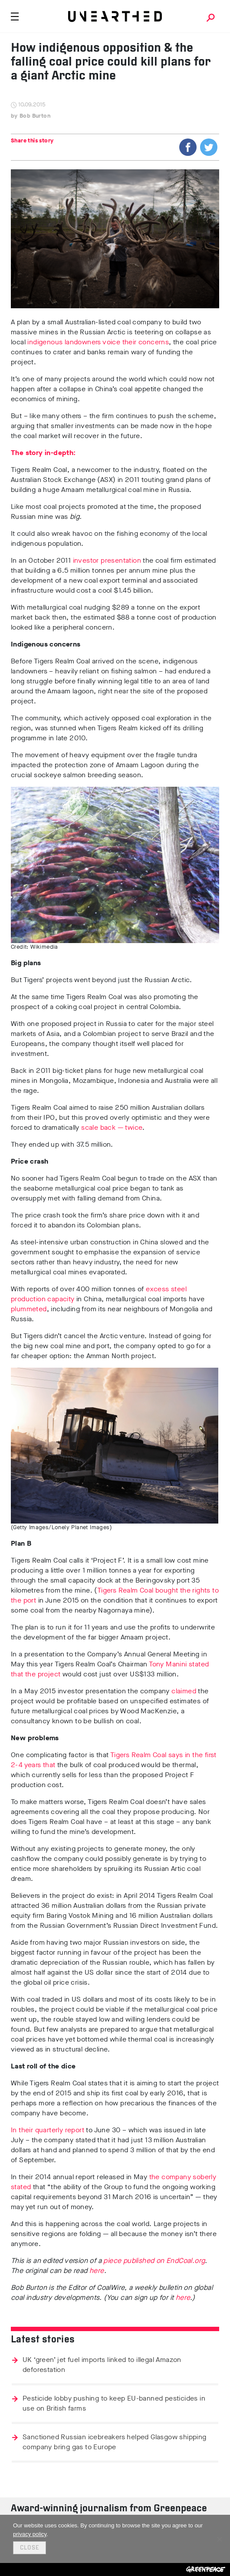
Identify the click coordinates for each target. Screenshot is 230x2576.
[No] (219, 2539)
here (96, 2270)
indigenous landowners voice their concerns (98, 341)
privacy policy (29, 2534)
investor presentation (107, 560)
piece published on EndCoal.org (154, 2260)
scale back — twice (111, 1127)
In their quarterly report (47, 2129)
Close (29, 2548)
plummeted (29, 1308)
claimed (183, 1690)
